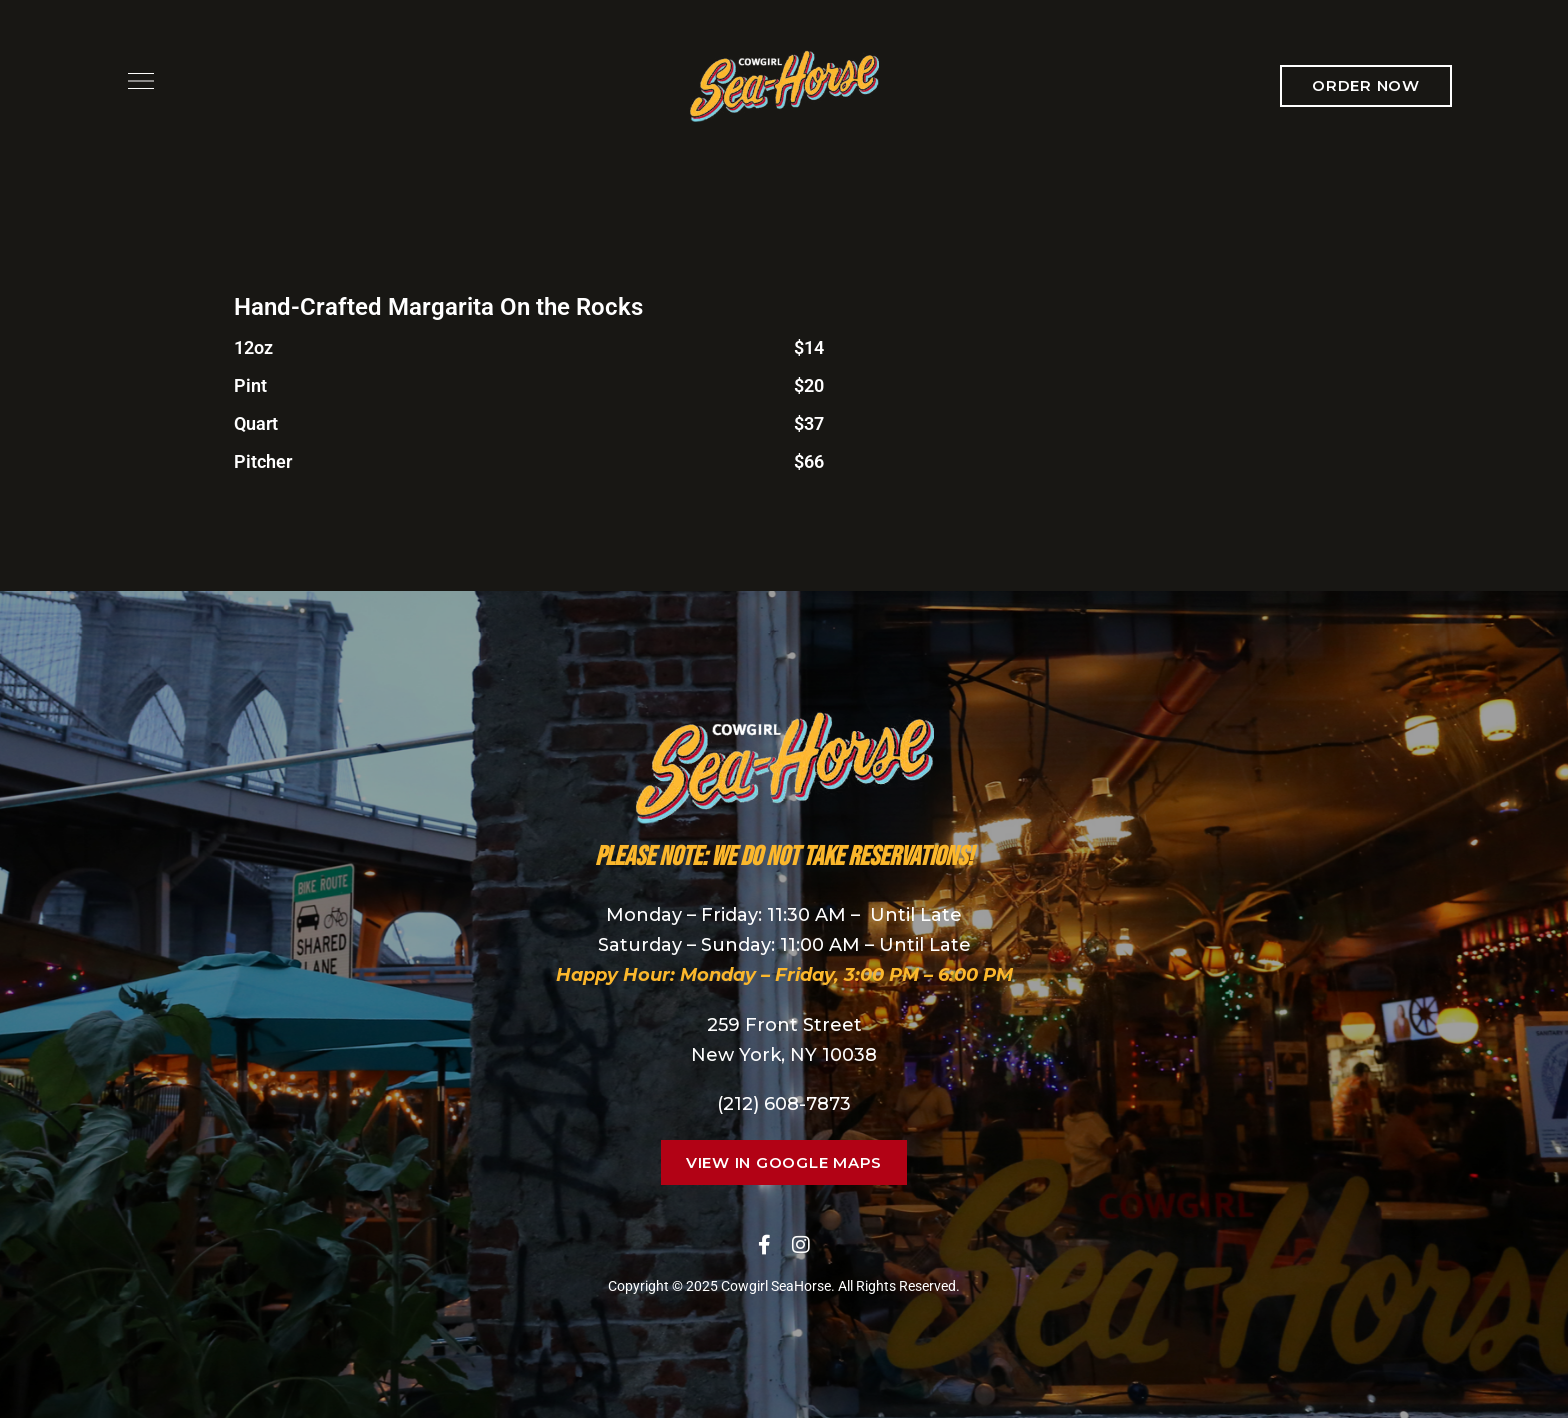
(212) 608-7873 (784, 1104)
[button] (1366, 86)
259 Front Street (784, 1025)
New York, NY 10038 (784, 1055)
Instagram (801, 1245)
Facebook (764, 1245)
